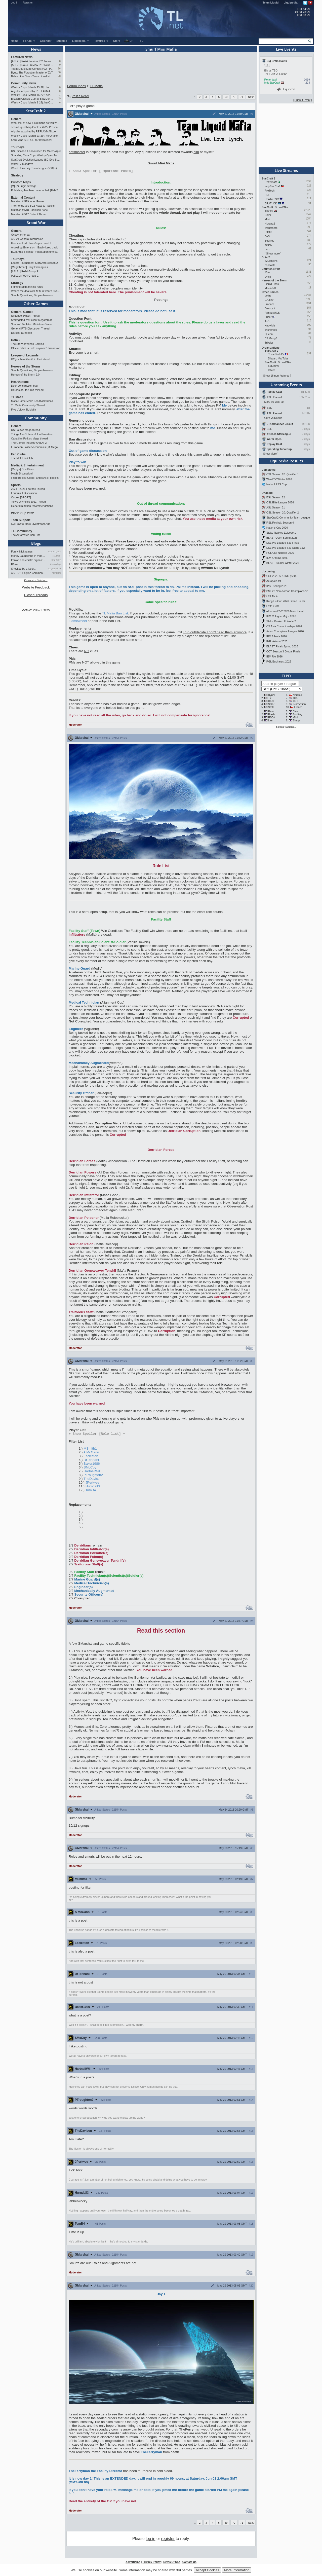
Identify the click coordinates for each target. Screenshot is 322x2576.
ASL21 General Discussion (27, 238)
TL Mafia (17, 397)
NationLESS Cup (276, 484)
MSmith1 (90, 1449)
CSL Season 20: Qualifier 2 (282, 512)
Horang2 (270, 223)
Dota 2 (15, 340)
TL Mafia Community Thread (28, 405)
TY (270, 698)
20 (59, 76)
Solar (271, 704)
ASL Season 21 (275, 507)
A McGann (91, 1453)
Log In (14, 2)
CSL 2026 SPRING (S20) (281, 575)
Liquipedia (291, 2)
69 (225, 96)
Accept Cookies (207, 2570)
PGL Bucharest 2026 (278, 661)
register (168, 2539)
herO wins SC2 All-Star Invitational (31, 139)
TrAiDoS (56, 556)
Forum (29, 40)
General (16, 119)
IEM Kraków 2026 (277, 557)
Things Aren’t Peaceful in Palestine (32, 434)
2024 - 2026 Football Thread (28, 488)
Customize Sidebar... (35, 580)
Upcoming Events (286, 384)
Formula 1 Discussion (24, 493)
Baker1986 (92, 1464)
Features (101, 40)
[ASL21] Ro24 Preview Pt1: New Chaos (32, 64)
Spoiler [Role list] (97, 1434)
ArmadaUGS (272, 312)
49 (59, 98)
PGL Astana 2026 (276, 641)
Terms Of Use (171, 2562)
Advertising (133, 2562)
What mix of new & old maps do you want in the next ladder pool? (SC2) (36, 122)
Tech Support (20, 520)
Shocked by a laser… (23, 568)
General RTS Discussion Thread (30, 328)
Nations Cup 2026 (277, 527)
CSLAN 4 (271, 596)
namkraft (56, 573)
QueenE (269, 334)
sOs (295, 698)
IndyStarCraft (272, 82)
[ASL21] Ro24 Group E (24, 275)
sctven (271, 370)
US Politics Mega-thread (25, 429)
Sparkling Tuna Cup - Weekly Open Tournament (36, 155)
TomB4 (90, 1491)
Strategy (17, 175)
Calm (268, 214)
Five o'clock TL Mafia (23, 409)
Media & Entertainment (27, 465)
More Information (236, 2570)
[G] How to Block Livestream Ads (30, 523)
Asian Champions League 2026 (285, 631)
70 (233, 96)
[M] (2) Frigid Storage (23, 186)
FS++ (14, 564)
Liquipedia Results (286, 460)
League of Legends (24, 355)
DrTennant (91, 1461)
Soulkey (269, 240)
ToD (267, 321)
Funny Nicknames (21, 551)
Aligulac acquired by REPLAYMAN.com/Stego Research (32, 91)
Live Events (286, 49)
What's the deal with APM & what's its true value (36, 290)
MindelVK (270, 288)
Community (36, 417)
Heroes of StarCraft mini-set (27, 389)
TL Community (21, 531)
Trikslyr (269, 342)
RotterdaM (270, 79)
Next (251, 96)
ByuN (271, 694)
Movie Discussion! (22, 473)
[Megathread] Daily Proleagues (29, 267)
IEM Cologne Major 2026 (281, 616)
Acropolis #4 (273, 580)
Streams (61, 40)
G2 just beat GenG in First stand (30, 359)
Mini (267, 219)
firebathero (271, 227)
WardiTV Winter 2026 (279, 479)
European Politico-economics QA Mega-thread (36, 447)
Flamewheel (78, 621)
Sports (16, 485)
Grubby (269, 299)
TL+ (142, 40)
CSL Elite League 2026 (280, 502)
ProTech (269, 190)
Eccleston (91, 1457)
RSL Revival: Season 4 (280, 522)
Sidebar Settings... (286, 726)
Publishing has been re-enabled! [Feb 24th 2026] (36, 190)
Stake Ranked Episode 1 (281, 532)
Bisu (295, 711)
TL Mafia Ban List (115, 614)
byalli (268, 276)
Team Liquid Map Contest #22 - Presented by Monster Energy (32, 68)
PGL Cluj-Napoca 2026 (280, 552)
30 (59, 72)
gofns (268, 295)
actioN (268, 244)
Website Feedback (36, 587)
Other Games (36, 303)
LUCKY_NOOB (54, 551)
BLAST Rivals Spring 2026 (282, 646)
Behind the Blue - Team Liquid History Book (32, 76)
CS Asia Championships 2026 (284, 626)
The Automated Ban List (25, 534)
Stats (271, 707)
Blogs (36, 543)
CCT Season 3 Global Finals (283, 651)
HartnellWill (92, 1472)
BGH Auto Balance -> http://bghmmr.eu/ (34, 251)
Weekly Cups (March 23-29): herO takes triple (32, 87)
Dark (271, 701)
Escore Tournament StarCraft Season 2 (34, 262)
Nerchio (297, 694)
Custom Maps (21, 182)
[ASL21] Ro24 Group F (24, 271)
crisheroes (271, 329)
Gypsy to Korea (20, 234)
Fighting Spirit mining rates (27, 286)
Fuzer (268, 316)
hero (267, 249)
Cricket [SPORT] (21, 497)
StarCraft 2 (36, 110)
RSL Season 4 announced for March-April (36, 151)
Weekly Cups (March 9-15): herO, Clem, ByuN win (32, 102)
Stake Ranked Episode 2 (281, 621)
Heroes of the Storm (25, 366)
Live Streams (286, 170)
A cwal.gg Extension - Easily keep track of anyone (36, 247)
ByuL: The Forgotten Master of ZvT (32, 72)
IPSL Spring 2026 (276, 585)
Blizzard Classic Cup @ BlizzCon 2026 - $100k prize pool (32, 98)
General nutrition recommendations (32, 505)
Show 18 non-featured (276, 375)
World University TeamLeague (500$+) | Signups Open (36, 168)
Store (116, 40)
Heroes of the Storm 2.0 (25, 374)
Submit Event (302, 99)
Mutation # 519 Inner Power (27, 201)
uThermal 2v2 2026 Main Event (285, 611)
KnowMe (270, 325)
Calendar (46, 40)
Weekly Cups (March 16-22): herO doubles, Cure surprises (32, 94)
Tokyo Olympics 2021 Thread (28, 501)
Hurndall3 (93, 1487)
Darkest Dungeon (21, 332)
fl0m (267, 272)
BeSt (267, 236)
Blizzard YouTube (278, 358)
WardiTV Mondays (22, 163)
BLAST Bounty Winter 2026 (282, 562)
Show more (273, 253)
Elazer (298, 707)
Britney (269, 210)
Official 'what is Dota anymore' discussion (35, 348)
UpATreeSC (272, 199)
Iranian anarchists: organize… (28, 560)
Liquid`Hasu (272, 283)
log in (150, 2539)
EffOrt (268, 232)
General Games (22, 312)
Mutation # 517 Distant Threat (28, 214)
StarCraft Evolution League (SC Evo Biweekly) (36, 159)
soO (295, 701)
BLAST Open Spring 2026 (281, 537)
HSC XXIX (272, 606)
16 (59, 68)
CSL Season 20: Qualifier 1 (282, 474)
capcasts (270, 265)
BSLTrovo (273, 365)
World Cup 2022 (22, 513)
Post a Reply (77, 96)
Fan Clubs (18, 454)
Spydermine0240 (54, 568)
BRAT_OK (271, 203)
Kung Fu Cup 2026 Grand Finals (285, 601)
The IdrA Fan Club (22, 458)
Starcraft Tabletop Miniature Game (31, 324)
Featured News (21, 57)
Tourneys (17, 147)
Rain (271, 711)
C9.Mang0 (271, 338)
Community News (23, 83)
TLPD (286, 675)
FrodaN (269, 304)
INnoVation (299, 704)
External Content (23, 197)
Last (270, 720)
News (36, 49)
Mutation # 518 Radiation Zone (29, 209)
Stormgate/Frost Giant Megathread (32, 319)
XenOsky (56, 560)
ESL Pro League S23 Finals (282, 542)
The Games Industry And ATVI (29, 442)
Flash (271, 714)
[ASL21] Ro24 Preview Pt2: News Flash (32, 61)
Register (28, 2)
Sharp (296, 720)
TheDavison (92, 1480)
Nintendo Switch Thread (25, 315)
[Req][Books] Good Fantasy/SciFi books (35, 477)
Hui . (267, 194)
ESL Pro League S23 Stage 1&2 (285, 547)
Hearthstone (20, 382)
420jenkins (271, 260)
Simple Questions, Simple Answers (32, 295)
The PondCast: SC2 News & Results (33, 205)
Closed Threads (36, 595)
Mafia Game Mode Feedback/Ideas (32, 400)
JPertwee (93, 1483)
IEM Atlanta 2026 (276, 636)
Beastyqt (270, 308)
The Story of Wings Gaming (27, 343)
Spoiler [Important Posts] (103, 171)
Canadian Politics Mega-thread (29, 438)
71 (241, 96)
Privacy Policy (151, 2562)
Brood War (36, 222)
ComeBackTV (276, 354)
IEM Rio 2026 (274, 656)
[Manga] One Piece (22, 469)
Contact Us (189, 2562)
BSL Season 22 (275, 497)
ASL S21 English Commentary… (28, 572)
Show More (270, 453)
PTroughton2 (93, 1476)
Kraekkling (55, 564)
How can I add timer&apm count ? (31, 243)
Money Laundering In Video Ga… (28, 555)
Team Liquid (271, 2)
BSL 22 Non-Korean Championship (287, 591)
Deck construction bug (24, 385)
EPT (129, 41)
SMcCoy (90, 1468)
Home (14, 40)
